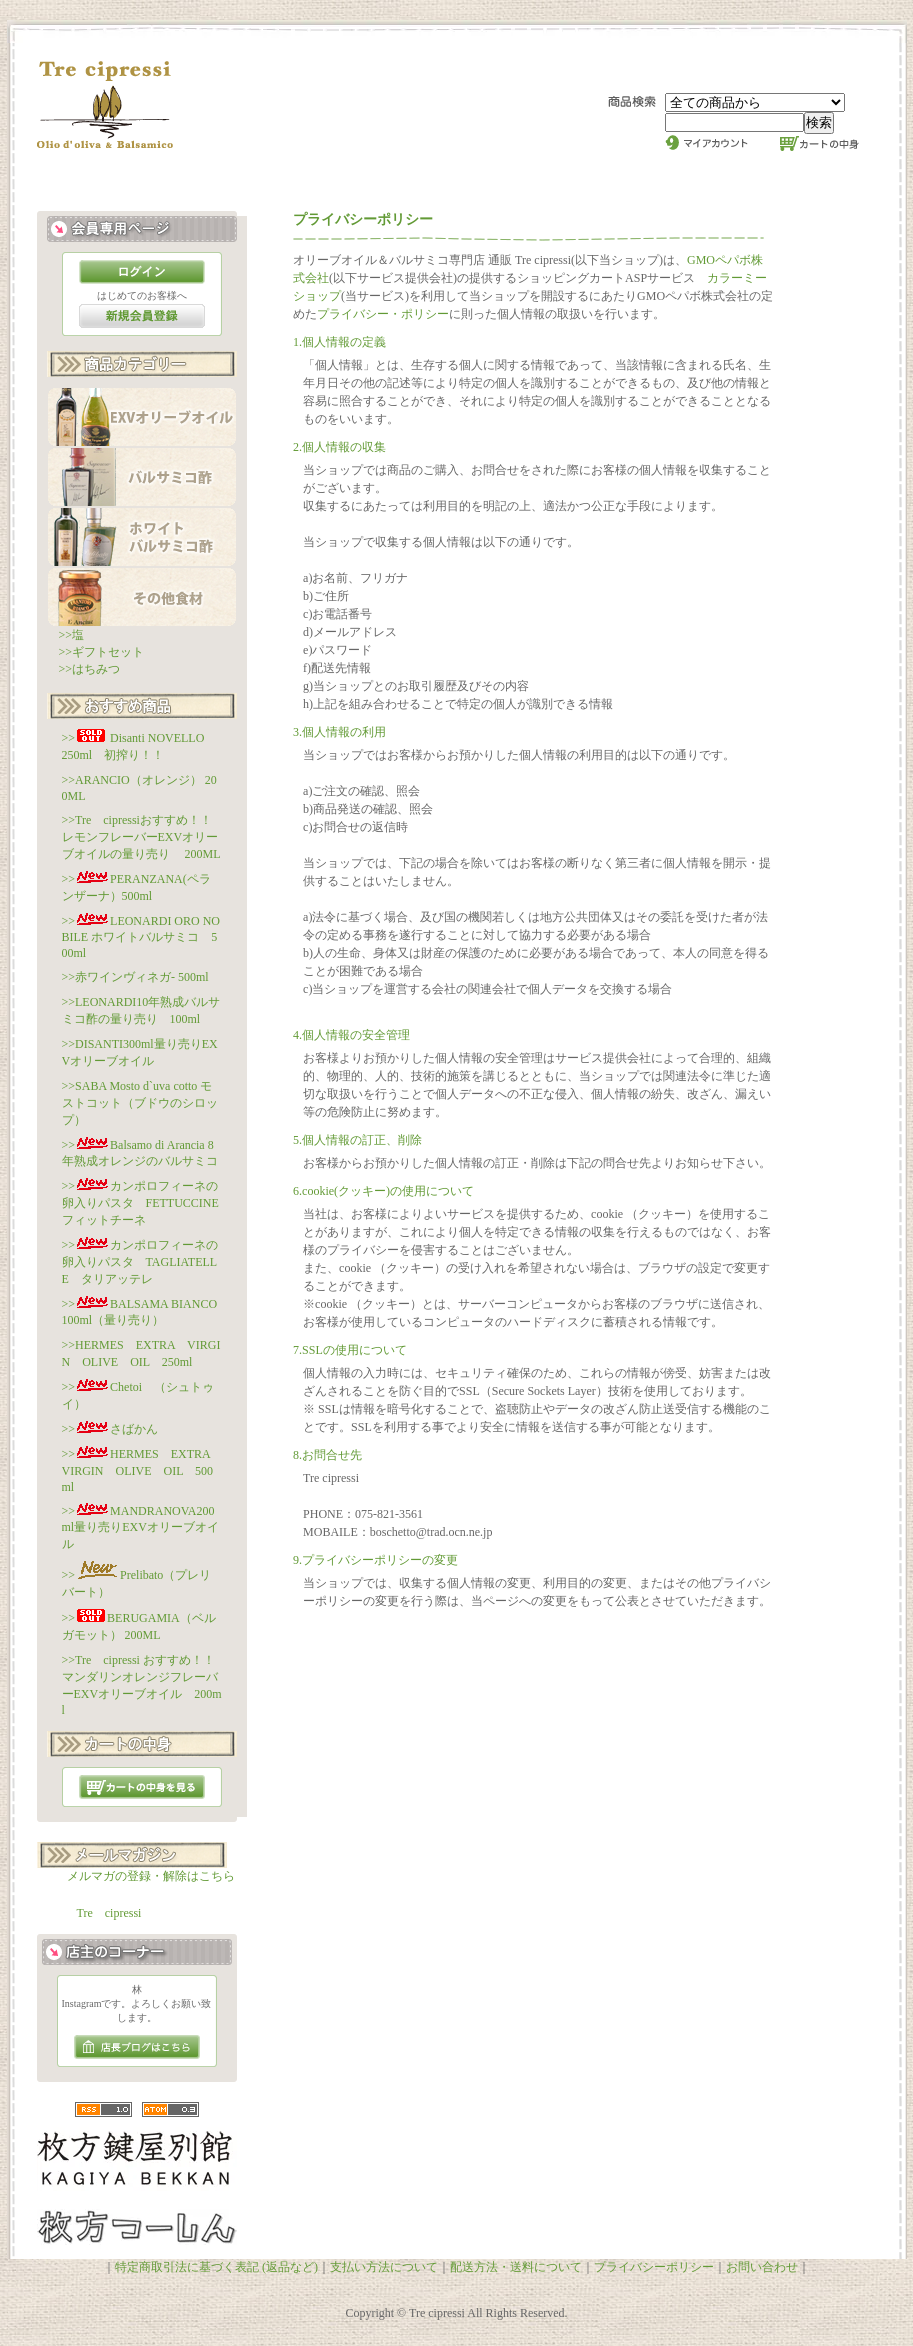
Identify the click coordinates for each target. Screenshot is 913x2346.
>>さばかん (110, 1429)
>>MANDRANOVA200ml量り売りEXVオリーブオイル (140, 1527)
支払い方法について (384, 2267)
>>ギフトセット (102, 652)
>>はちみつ (90, 669)
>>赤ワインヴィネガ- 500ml (135, 977)
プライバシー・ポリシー (383, 314)
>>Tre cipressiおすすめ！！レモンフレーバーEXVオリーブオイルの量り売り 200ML (141, 837)
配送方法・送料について (516, 2267)
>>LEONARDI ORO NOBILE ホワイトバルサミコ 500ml (141, 937)
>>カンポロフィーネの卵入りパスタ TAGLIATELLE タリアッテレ (140, 1262)
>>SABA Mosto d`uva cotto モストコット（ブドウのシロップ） (140, 1103)
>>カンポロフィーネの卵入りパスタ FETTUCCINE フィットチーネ (146, 1203)
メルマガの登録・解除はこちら (151, 1876)
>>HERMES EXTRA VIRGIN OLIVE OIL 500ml (142, 1470)
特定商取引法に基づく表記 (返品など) (216, 2267)
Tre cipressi (109, 1913)
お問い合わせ (762, 2267)
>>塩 (72, 635)
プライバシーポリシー (654, 2267)
